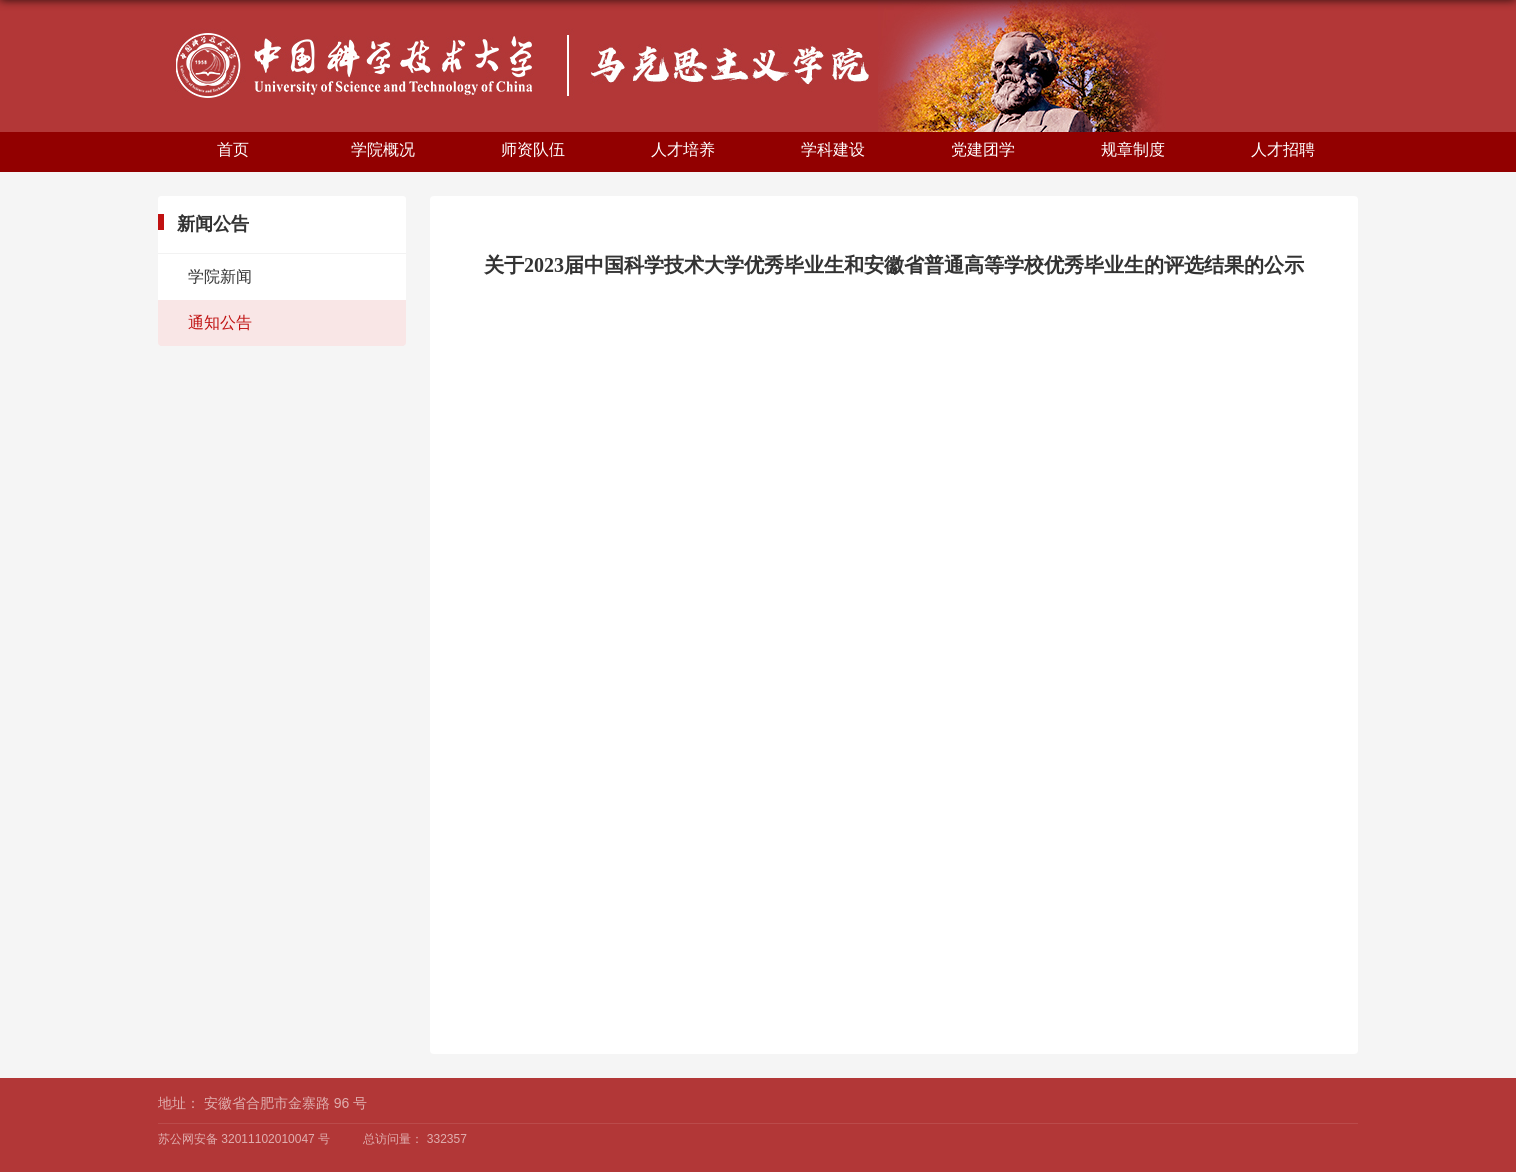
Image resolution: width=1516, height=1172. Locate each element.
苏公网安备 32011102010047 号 (244, 1139)
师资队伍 (533, 149)
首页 (233, 149)
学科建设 (833, 149)
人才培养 (683, 149)
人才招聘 (1283, 149)
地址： (179, 1103)
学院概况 (383, 149)
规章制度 (1133, 149)
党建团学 (983, 149)
